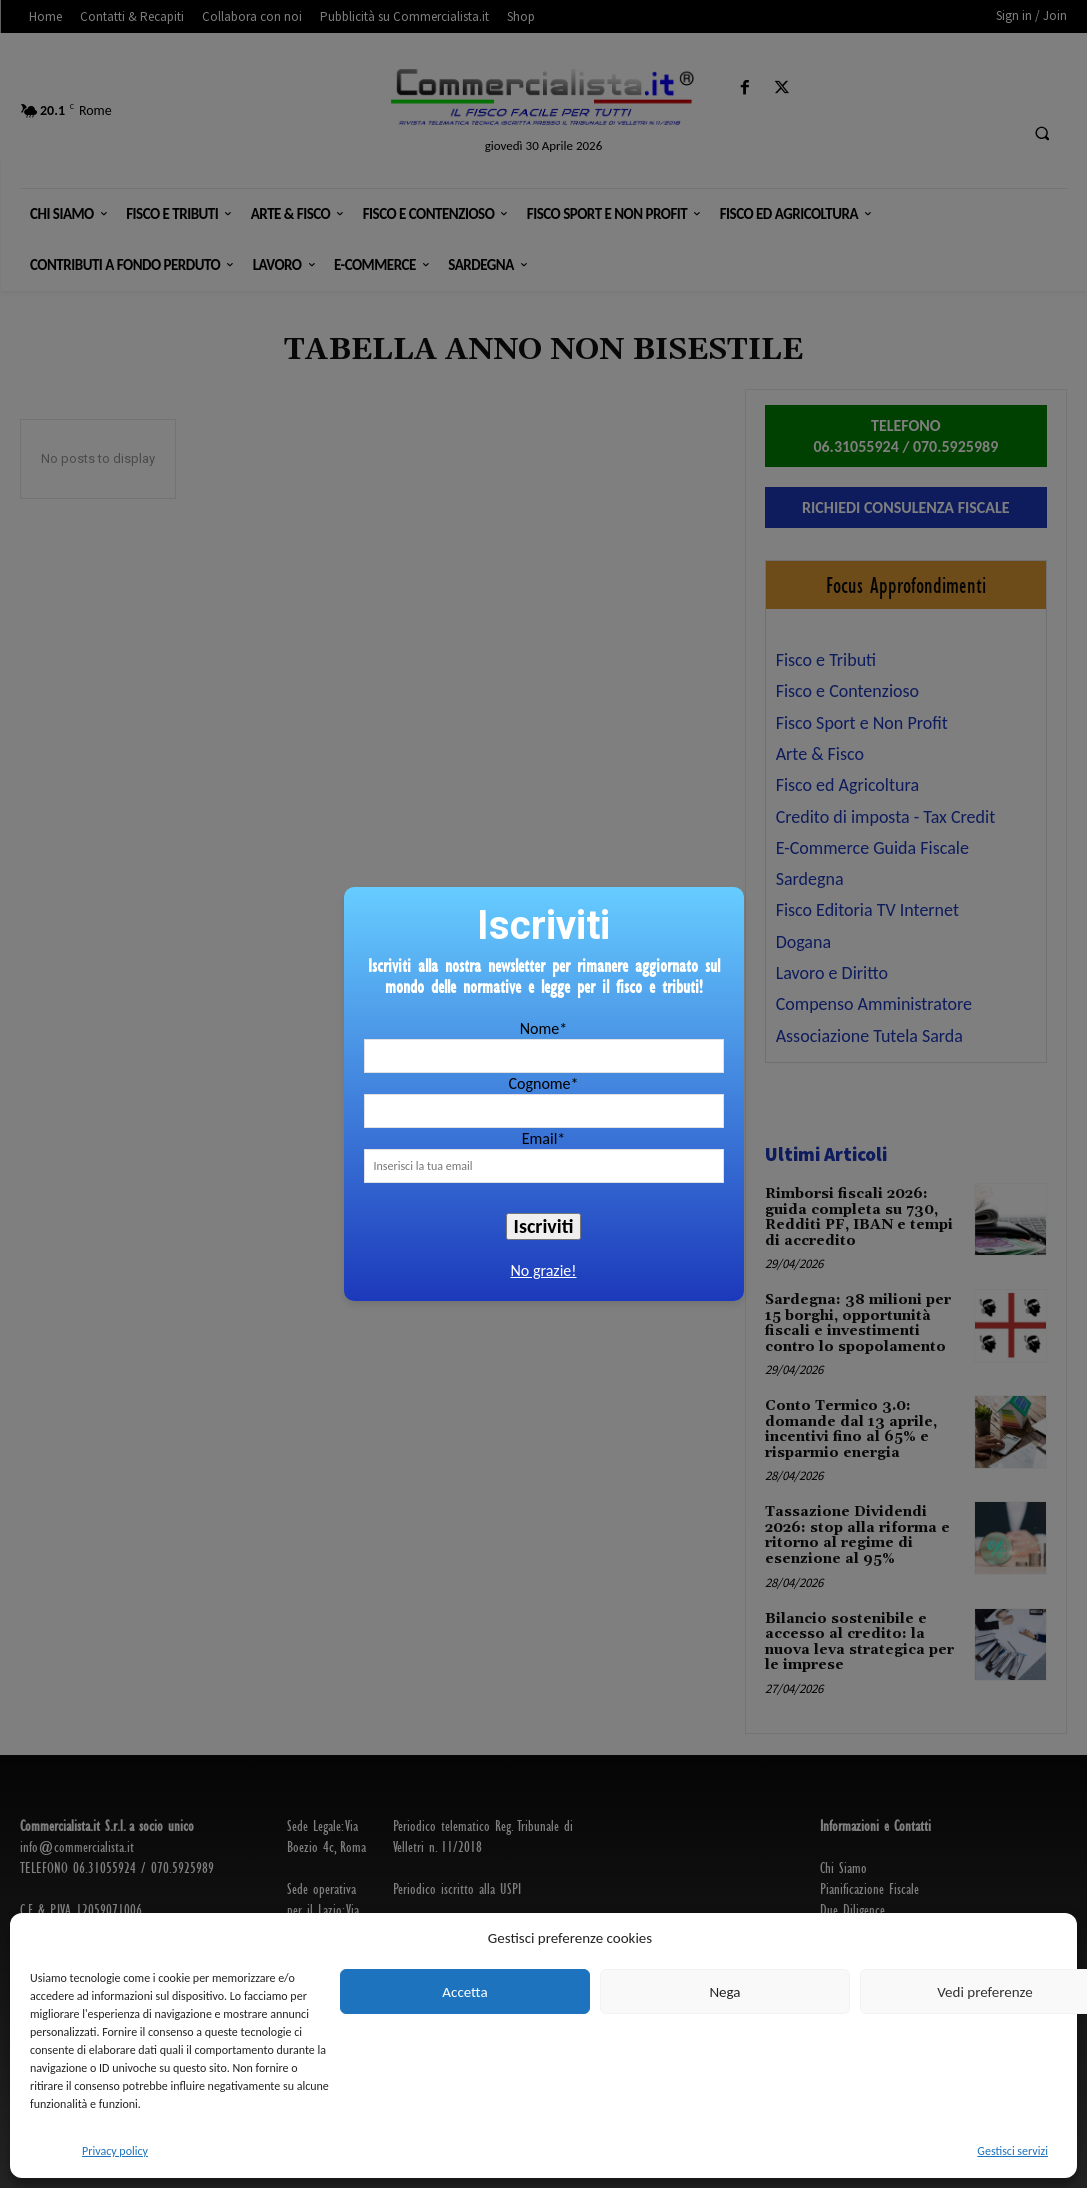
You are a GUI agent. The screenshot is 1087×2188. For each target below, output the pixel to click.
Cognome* (543, 1083)
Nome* (543, 1028)
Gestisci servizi (1012, 2151)
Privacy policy (115, 2151)
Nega (724, 1992)
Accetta (464, 1992)
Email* (544, 1138)
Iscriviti (544, 1226)
